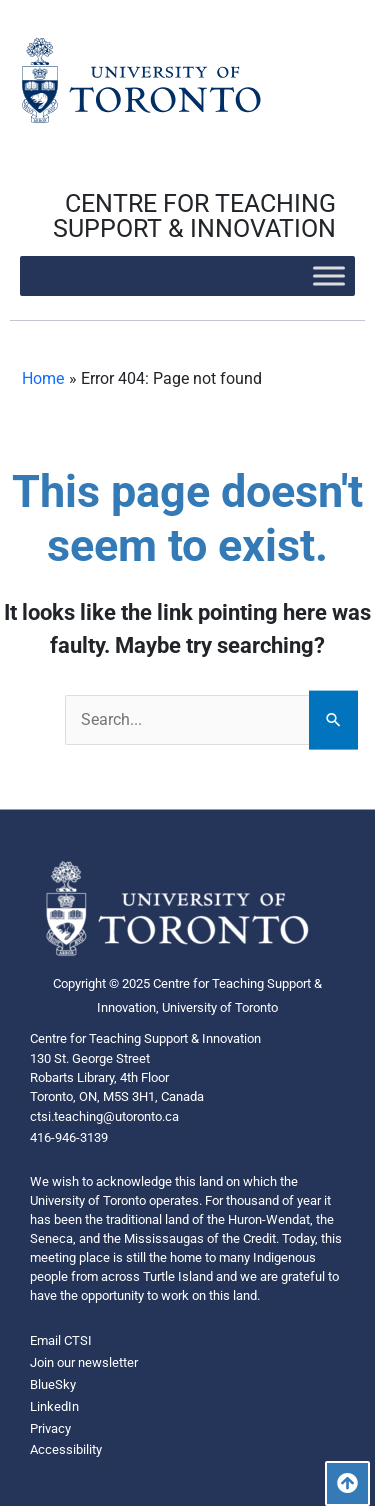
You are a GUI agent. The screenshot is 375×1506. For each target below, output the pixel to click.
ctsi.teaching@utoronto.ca (104, 1116)
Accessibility (66, 1449)
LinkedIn (54, 1406)
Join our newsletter (84, 1362)
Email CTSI (61, 1340)
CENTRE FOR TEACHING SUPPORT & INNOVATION (194, 216)
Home (43, 378)
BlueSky (53, 1384)
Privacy (50, 1428)
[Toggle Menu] (329, 275)
